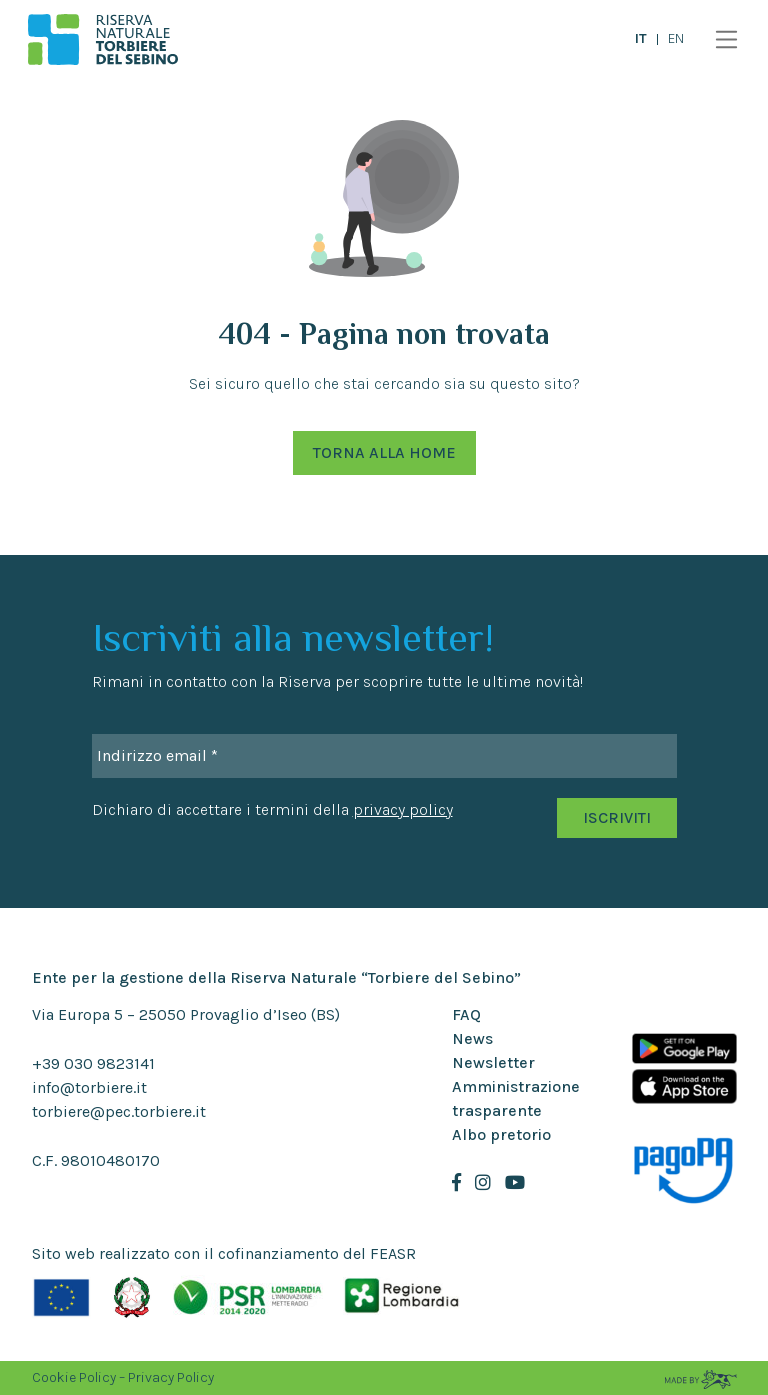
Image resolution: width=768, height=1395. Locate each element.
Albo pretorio (501, 1134)
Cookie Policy (74, 1377)
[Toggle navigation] (721, 39)
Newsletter (493, 1062)
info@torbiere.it (89, 1087)
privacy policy (403, 809)
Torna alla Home (384, 452)
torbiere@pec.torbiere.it (119, 1111)
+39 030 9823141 (93, 1063)
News (472, 1038)
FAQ (466, 1014)
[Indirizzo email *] (384, 756)
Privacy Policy (171, 1377)
